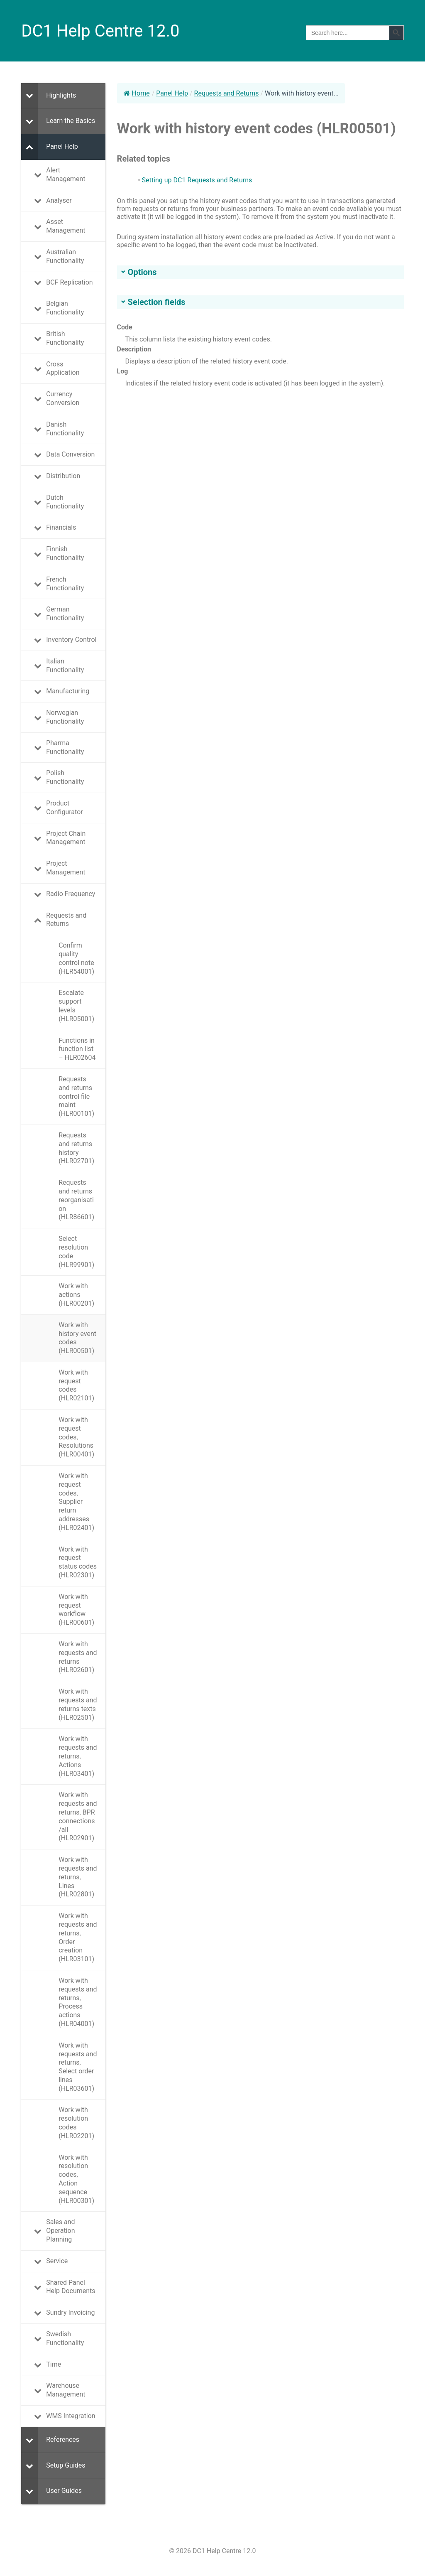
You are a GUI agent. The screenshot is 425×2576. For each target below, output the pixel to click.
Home (137, 93)
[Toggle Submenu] (29, 95)
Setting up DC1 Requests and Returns (197, 180)
